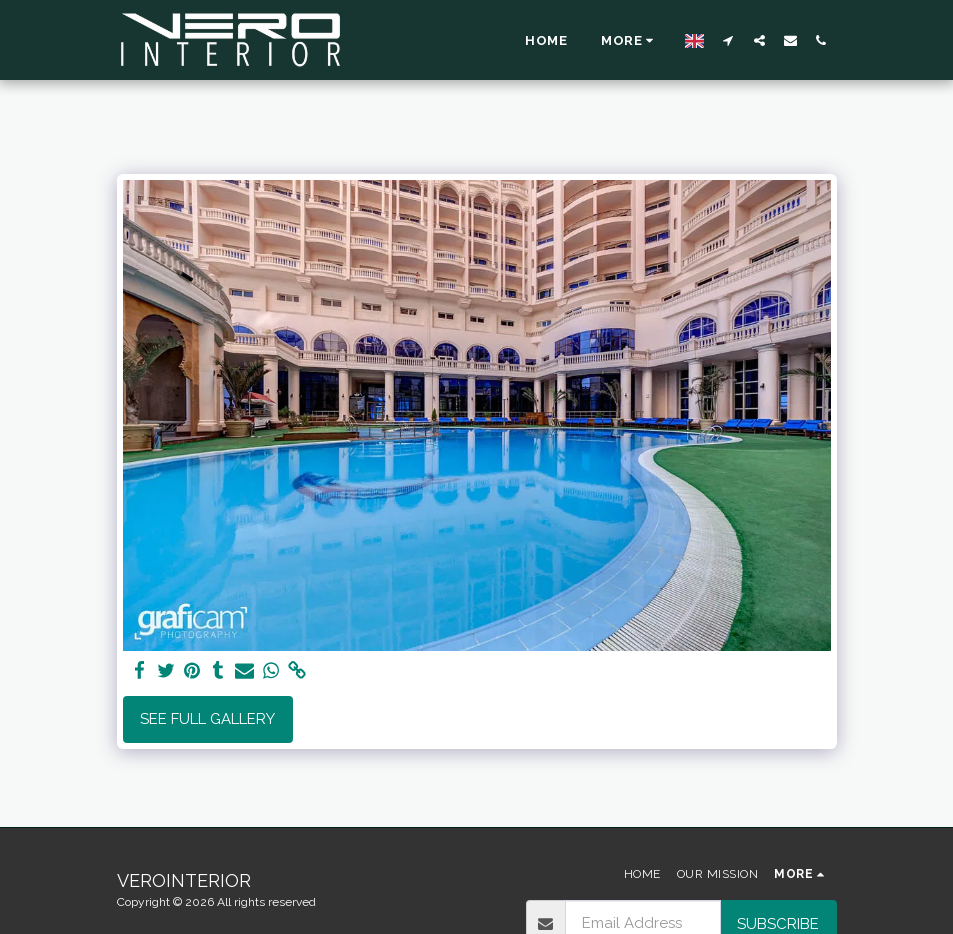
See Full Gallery (207, 719)
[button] (728, 40)
